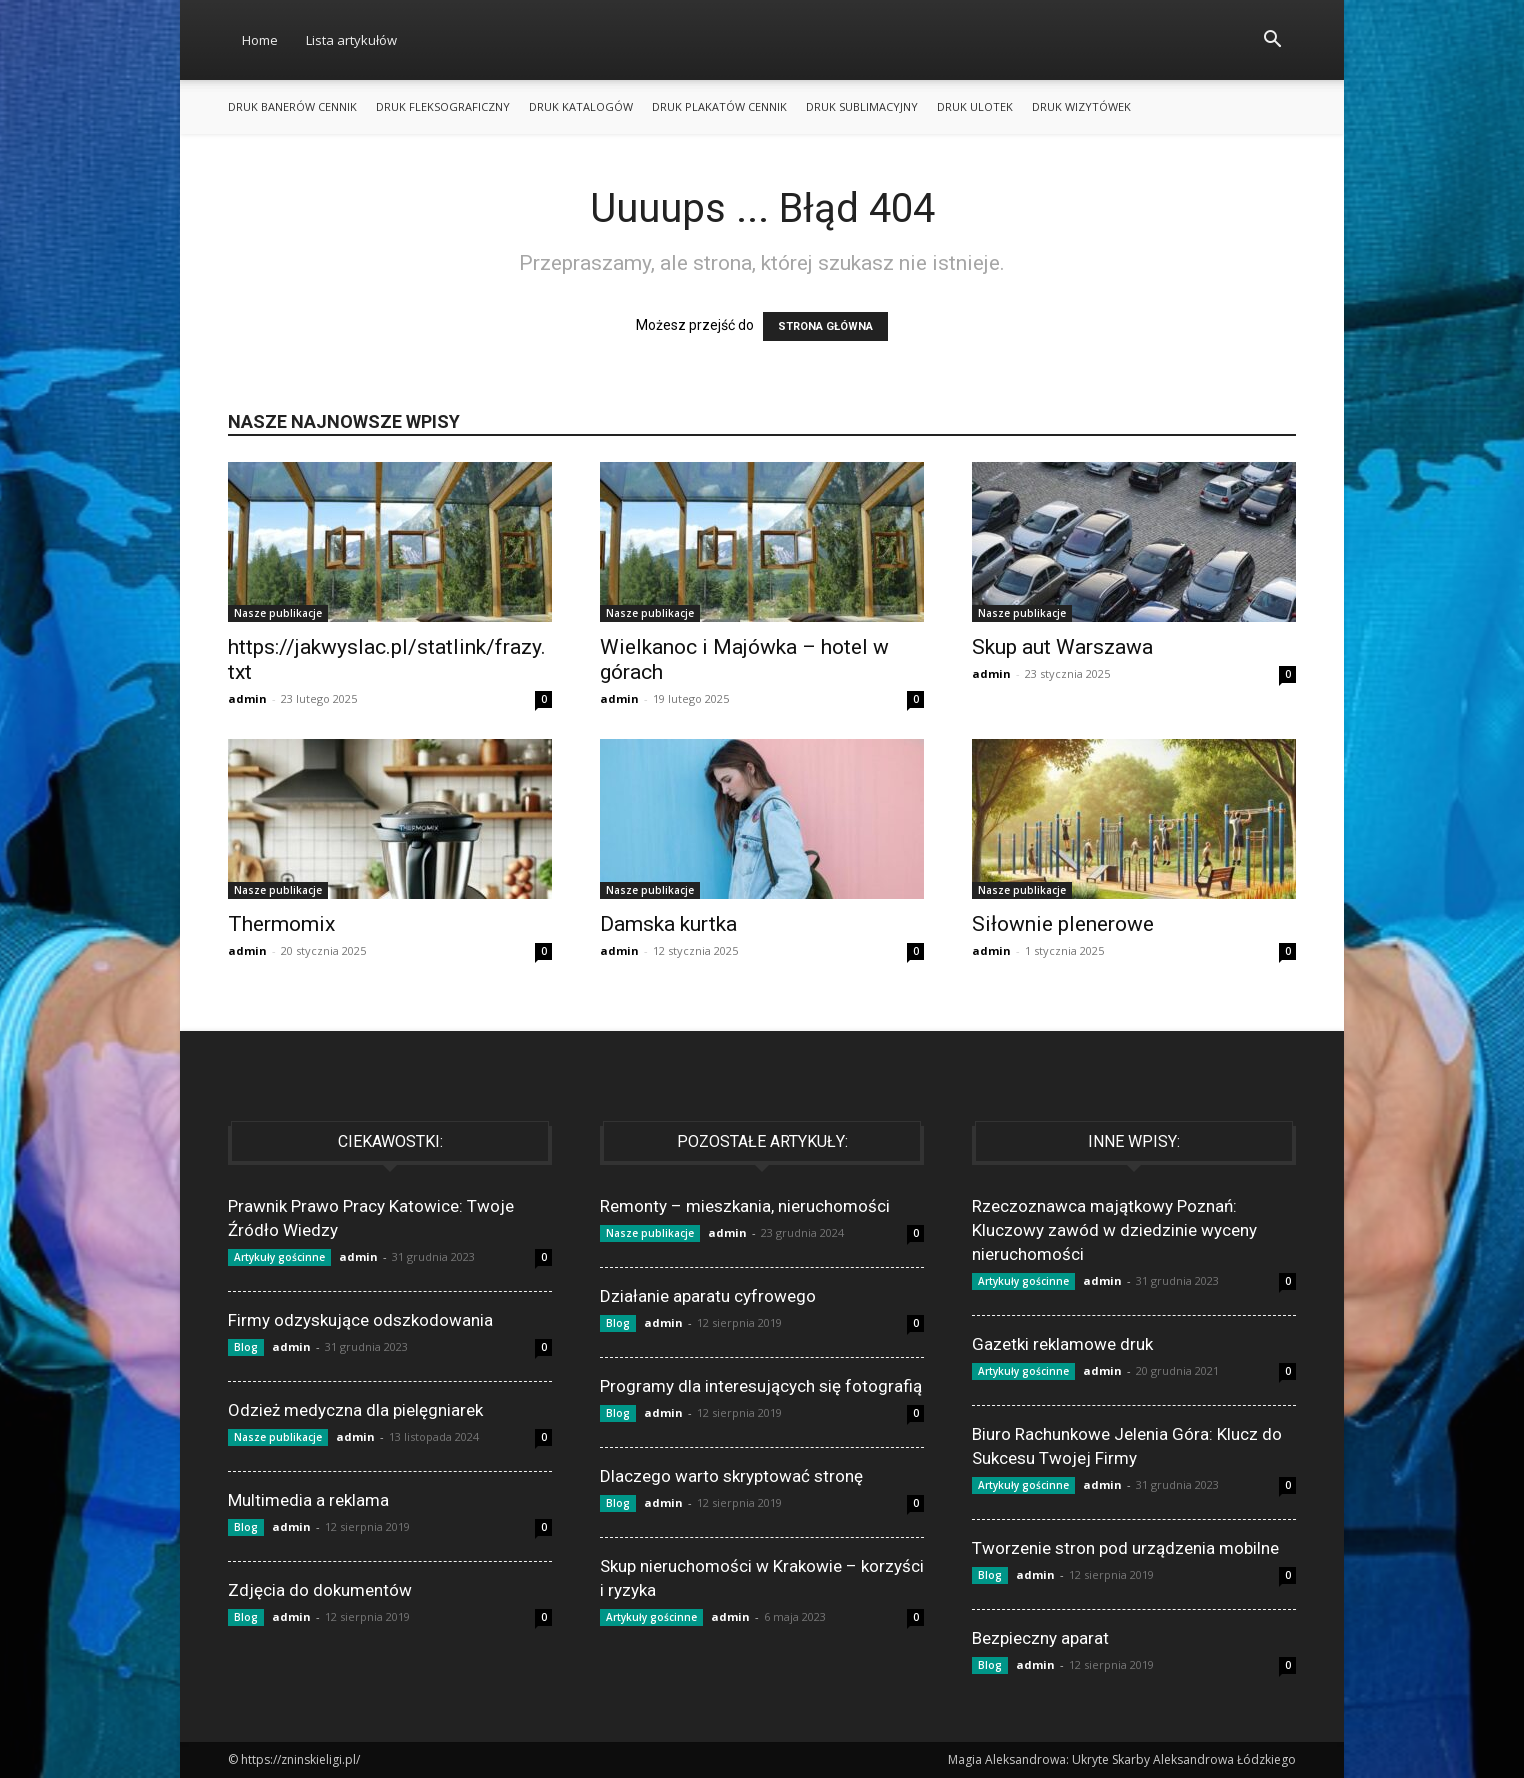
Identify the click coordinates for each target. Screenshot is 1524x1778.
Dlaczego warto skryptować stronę (731, 1476)
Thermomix (281, 924)
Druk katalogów (581, 106)
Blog (246, 1347)
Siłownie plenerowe (1063, 924)
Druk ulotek (975, 106)
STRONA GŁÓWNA (825, 326)
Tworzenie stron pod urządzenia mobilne (1125, 1548)
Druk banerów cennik (292, 106)
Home (260, 40)
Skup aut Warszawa (1062, 647)
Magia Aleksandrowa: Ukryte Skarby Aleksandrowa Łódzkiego (1122, 1759)
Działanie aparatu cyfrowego (708, 1296)
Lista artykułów (351, 40)
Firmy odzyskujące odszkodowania (360, 1320)
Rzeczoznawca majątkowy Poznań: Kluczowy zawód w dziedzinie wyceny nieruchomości (1114, 1230)
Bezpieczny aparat (1040, 1638)
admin (247, 698)
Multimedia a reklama (308, 1500)
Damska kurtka (668, 924)
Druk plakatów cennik (719, 106)
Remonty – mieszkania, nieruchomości (745, 1206)
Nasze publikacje (278, 613)
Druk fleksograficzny (443, 106)
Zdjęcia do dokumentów (320, 1590)
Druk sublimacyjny (862, 106)
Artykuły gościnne (279, 1257)
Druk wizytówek (1081, 106)
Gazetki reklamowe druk (1062, 1344)
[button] (1272, 41)
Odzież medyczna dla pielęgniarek (355, 1410)
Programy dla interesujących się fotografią (761, 1386)
